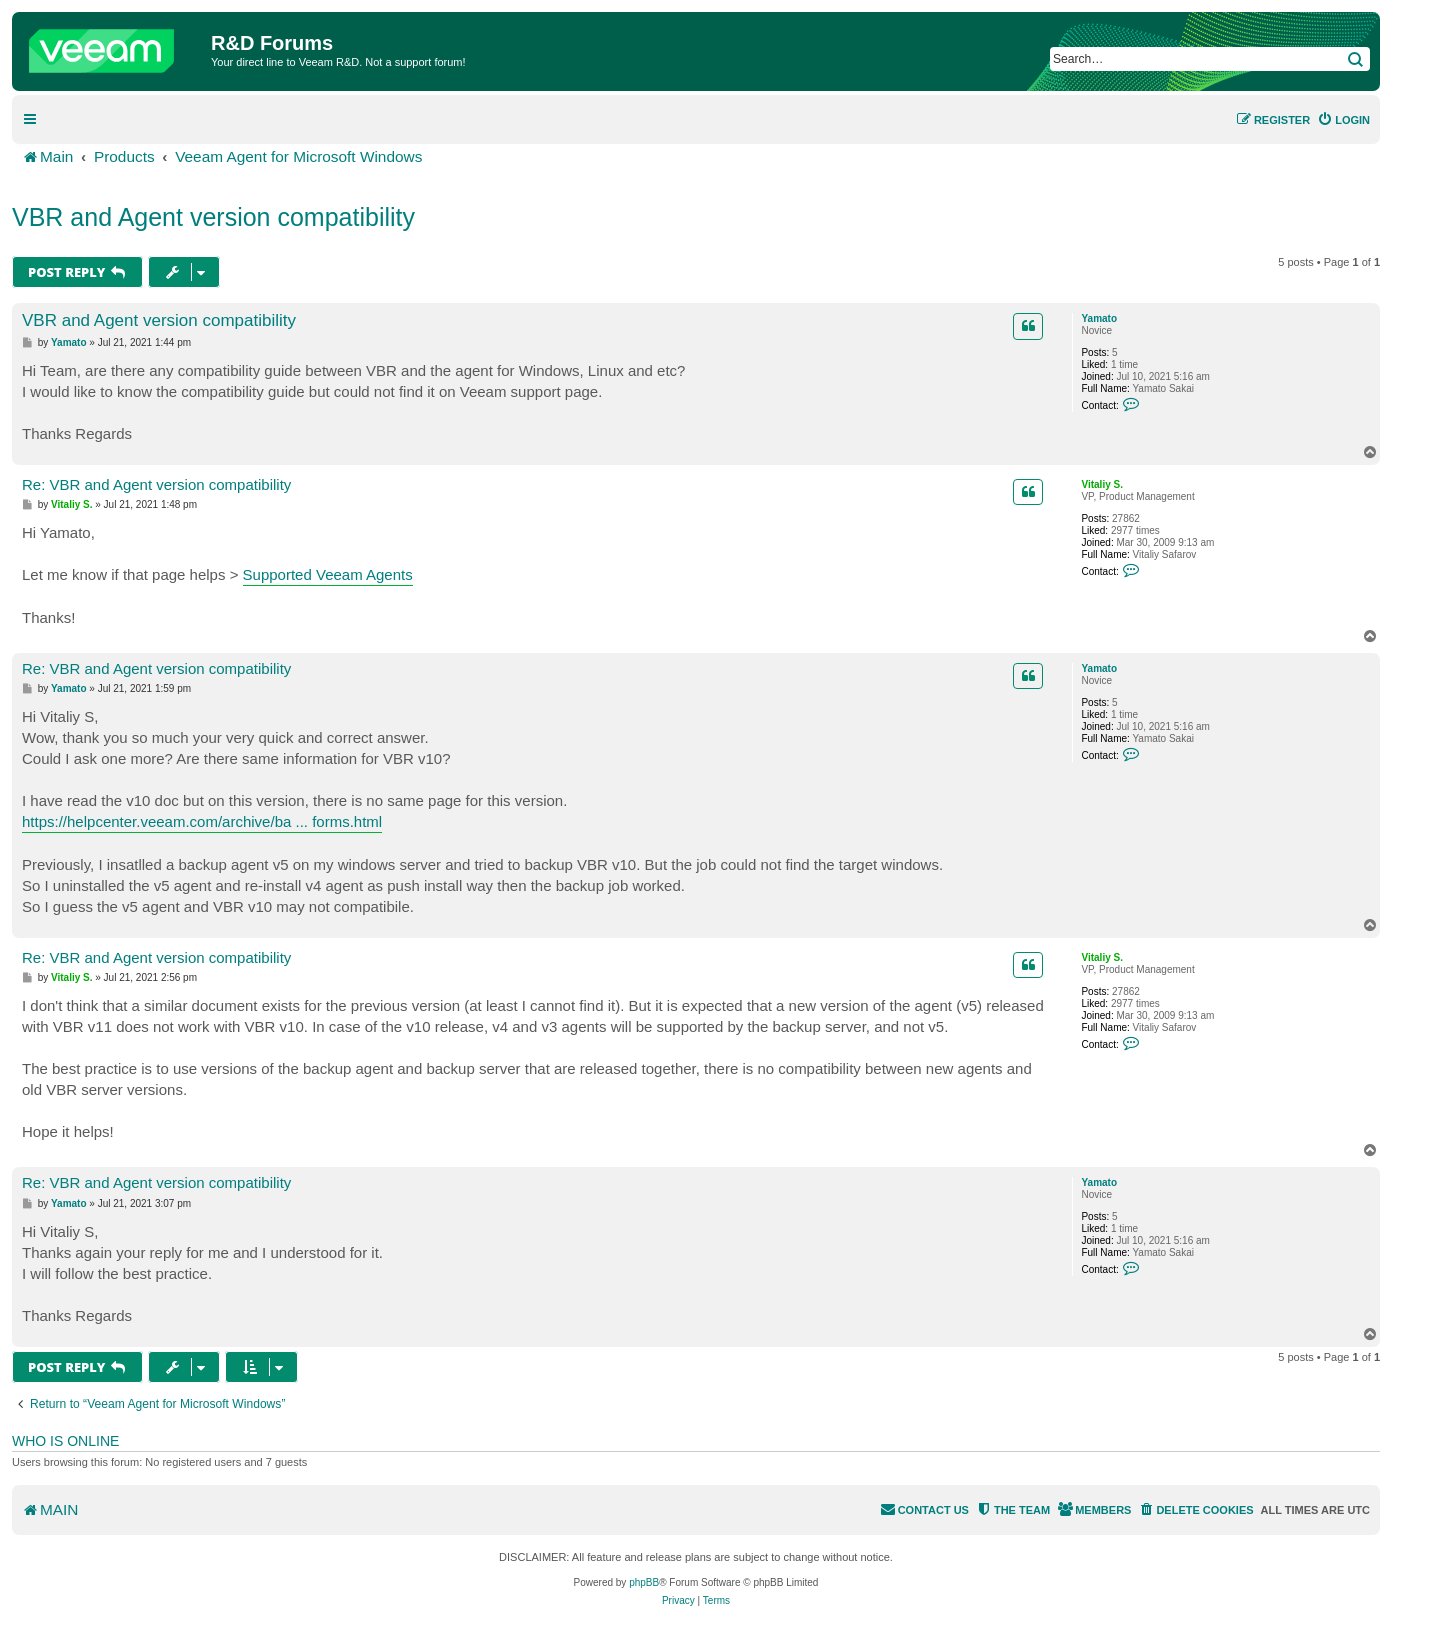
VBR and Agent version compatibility (213, 217)
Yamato (1099, 318)
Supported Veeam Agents (328, 574)
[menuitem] (1343, 120)
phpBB (644, 1582)
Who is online (65, 1441)
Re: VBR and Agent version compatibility (156, 484)
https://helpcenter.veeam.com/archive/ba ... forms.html (202, 821)
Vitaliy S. (1102, 484)
